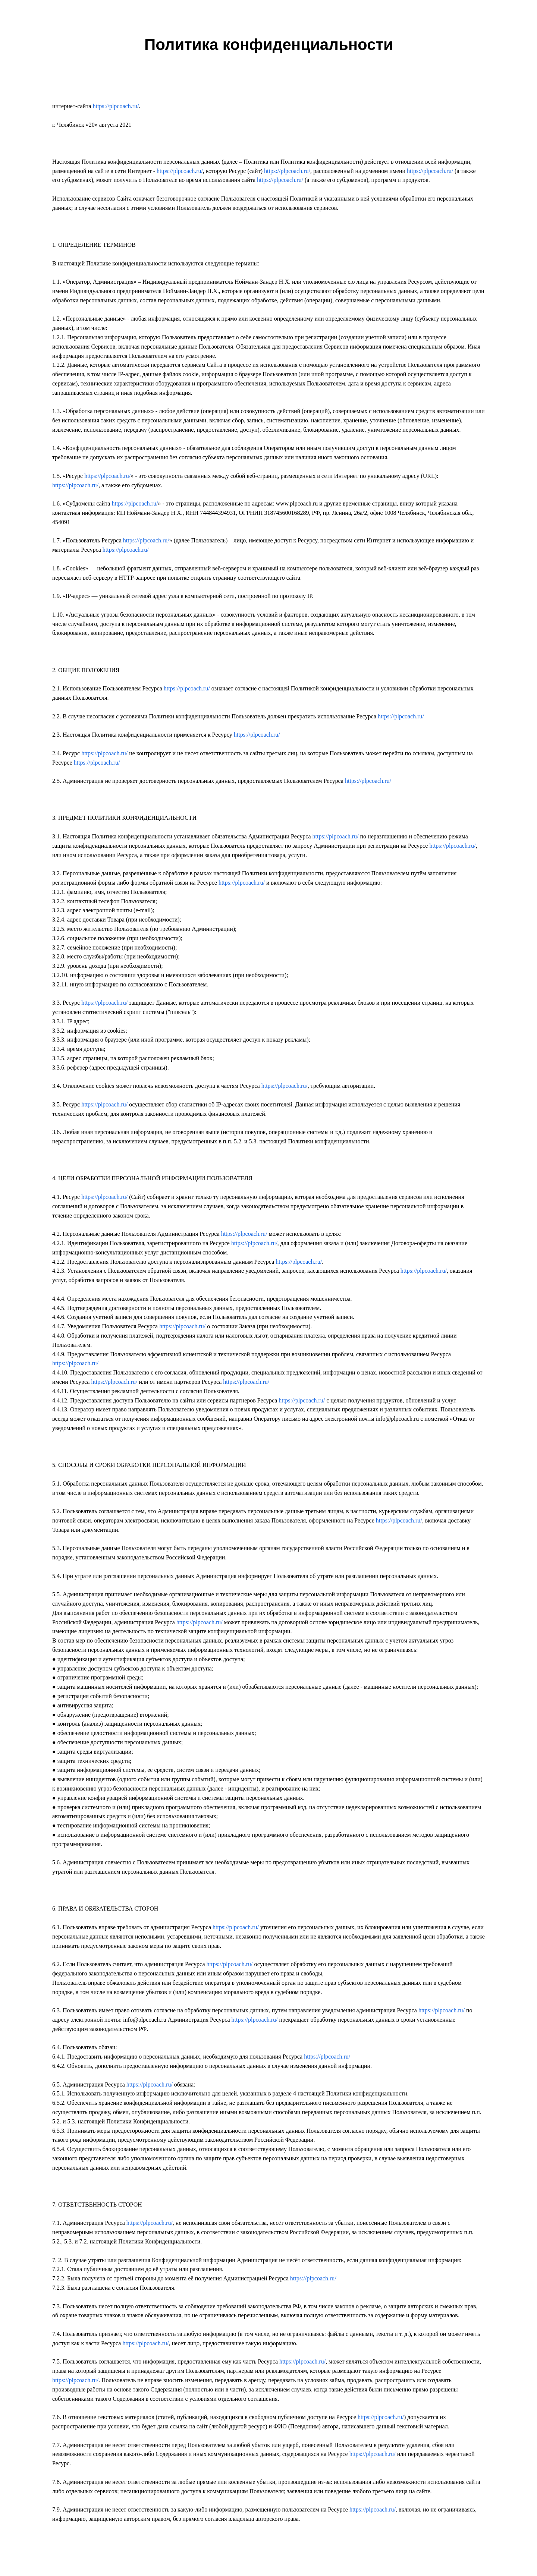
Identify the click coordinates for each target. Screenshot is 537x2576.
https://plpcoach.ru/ (115, 106)
